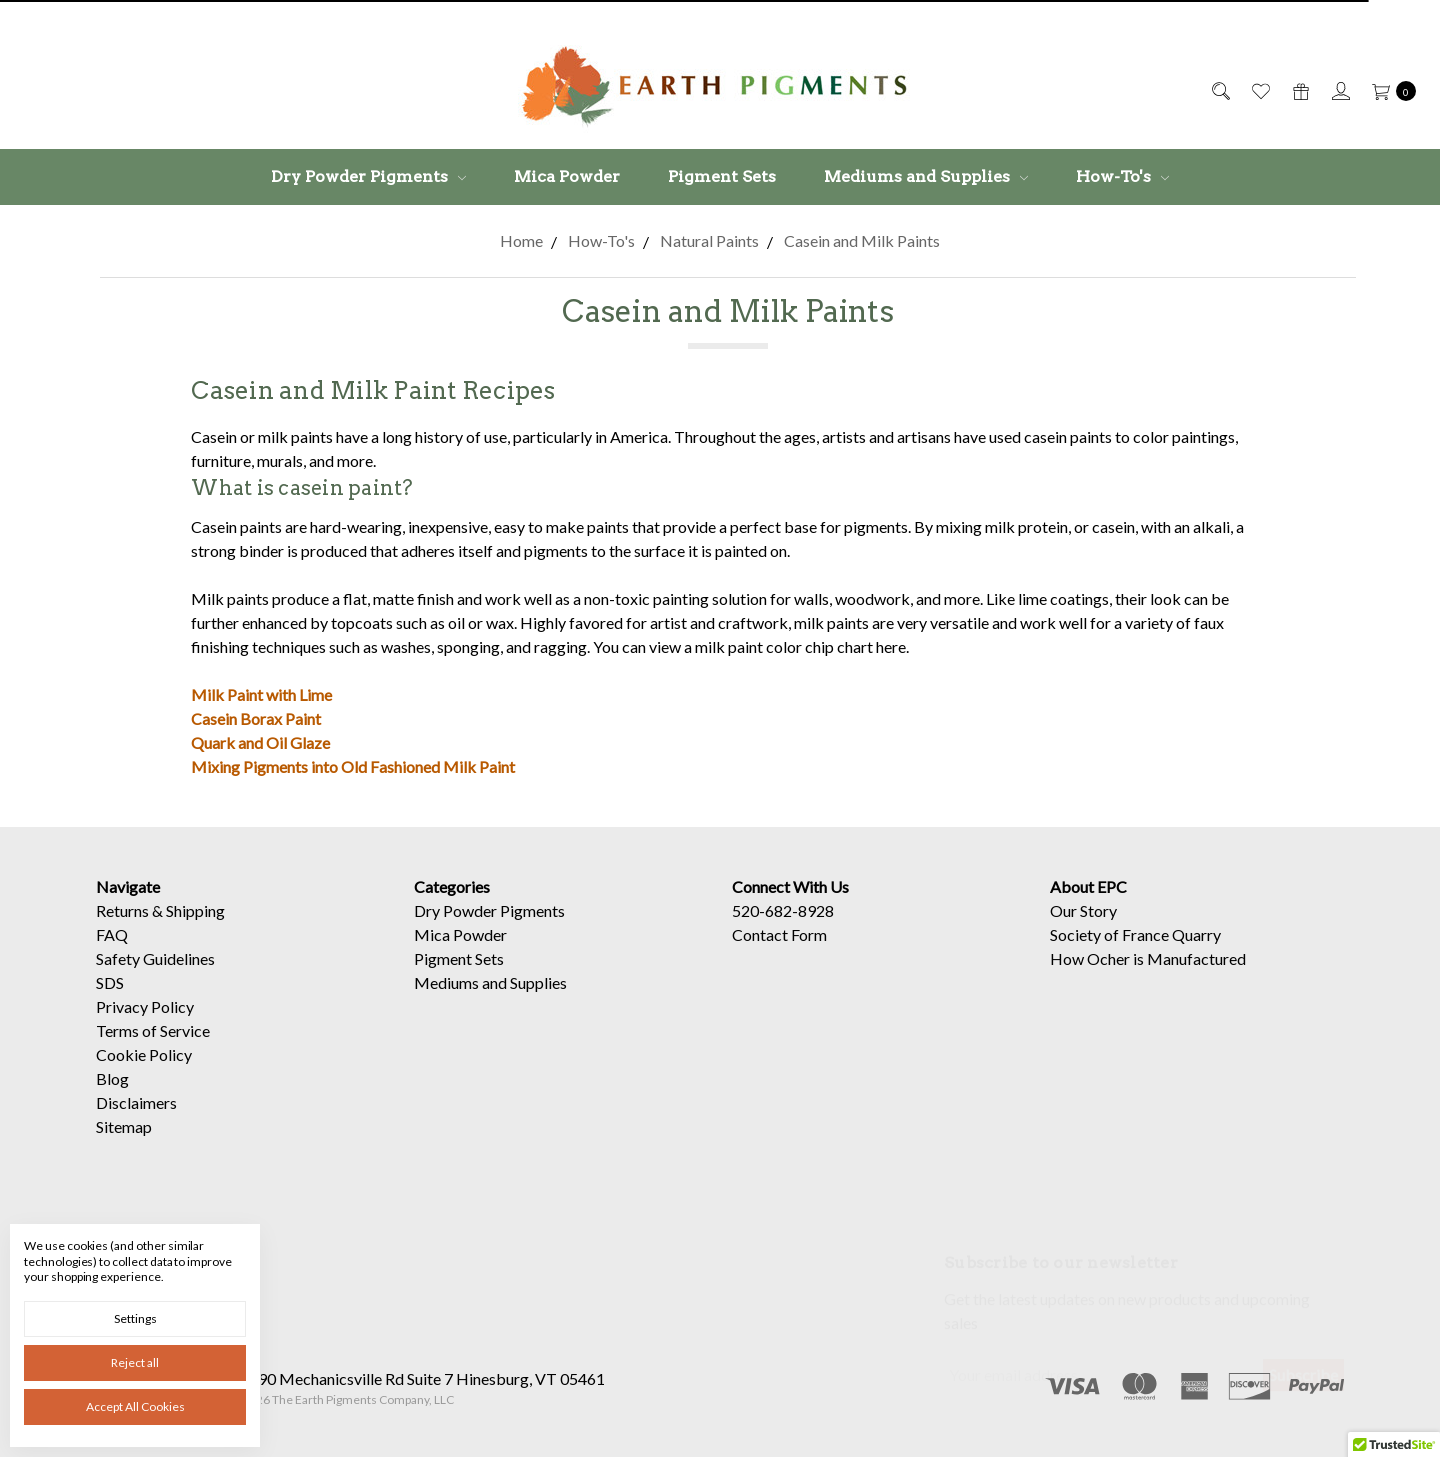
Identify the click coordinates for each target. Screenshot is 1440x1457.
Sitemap (124, 1145)
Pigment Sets (722, 176)
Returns (122, 929)
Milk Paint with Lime (261, 694)
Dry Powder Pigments (368, 176)
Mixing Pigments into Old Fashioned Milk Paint (353, 766)
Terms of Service (153, 1049)
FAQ (112, 953)
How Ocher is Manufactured (1148, 977)
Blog (112, 1097)
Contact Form (779, 953)
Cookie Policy (144, 1073)
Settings (135, 1318)
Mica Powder (567, 176)
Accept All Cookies (135, 1406)
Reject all (135, 1362)
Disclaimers (136, 1121)
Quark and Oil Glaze (260, 742)
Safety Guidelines (155, 977)
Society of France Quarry (1135, 953)
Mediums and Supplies (926, 176)
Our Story (1083, 929)
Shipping (195, 929)
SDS (110, 1001)
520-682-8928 (783, 929)
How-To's (1122, 176)
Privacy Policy (145, 1025)
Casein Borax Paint (256, 718)
